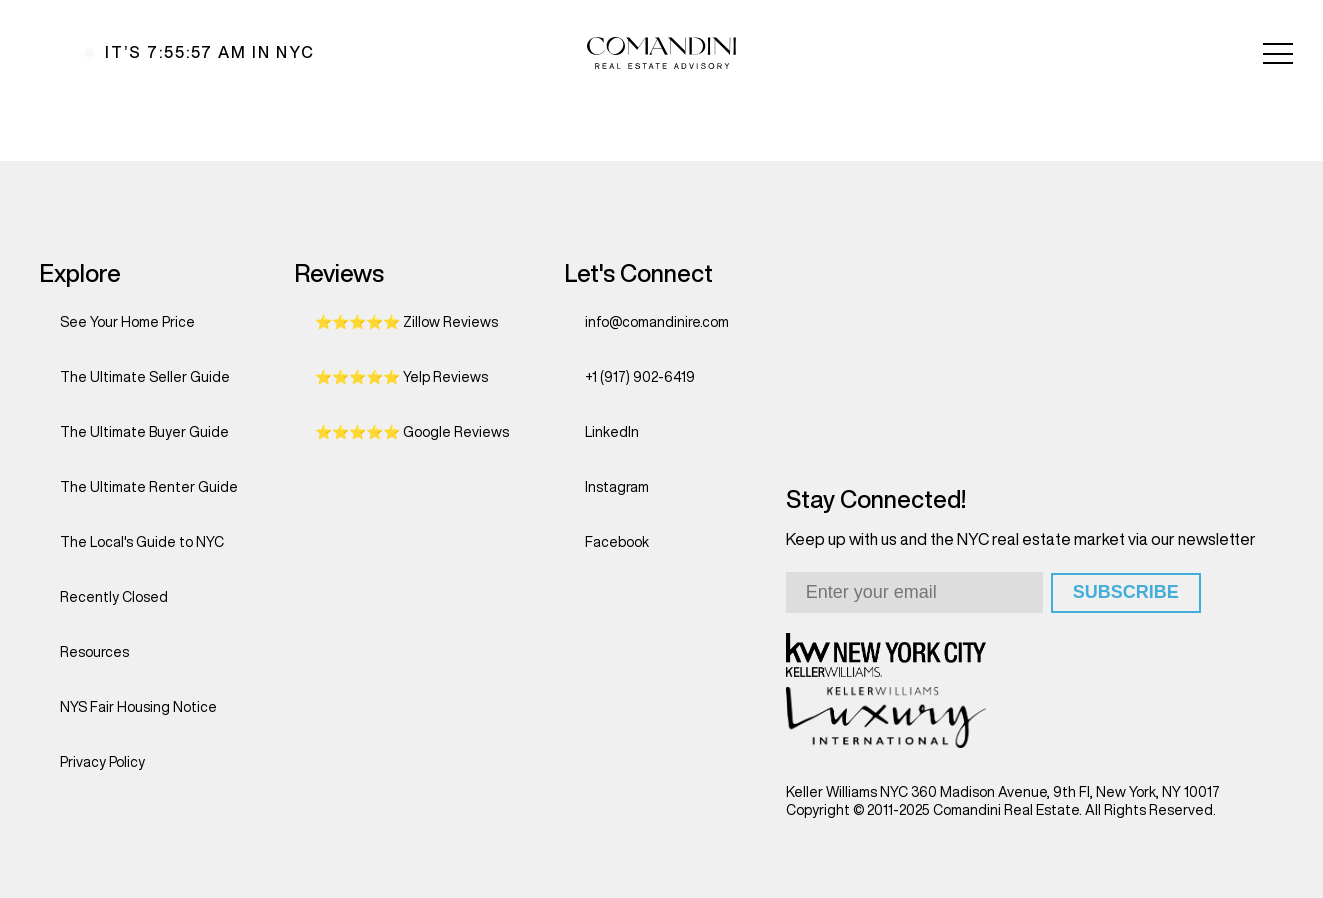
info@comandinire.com (657, 322)
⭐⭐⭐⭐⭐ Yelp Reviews (401, 377)
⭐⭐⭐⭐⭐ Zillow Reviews (406, 322)
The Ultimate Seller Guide (145, 377)
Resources (94, 652)
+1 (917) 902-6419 (640, 377)
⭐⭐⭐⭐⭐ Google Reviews (412, 432)
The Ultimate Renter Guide (149, 487)
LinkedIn (612, 432)
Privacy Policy (102, 762)
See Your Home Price (127, 322)
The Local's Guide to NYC (142, 542)
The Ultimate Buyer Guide (144, 432)
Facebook (617, 542)
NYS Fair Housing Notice (138, 707)
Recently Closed (114, 597)
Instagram (617, 487)
